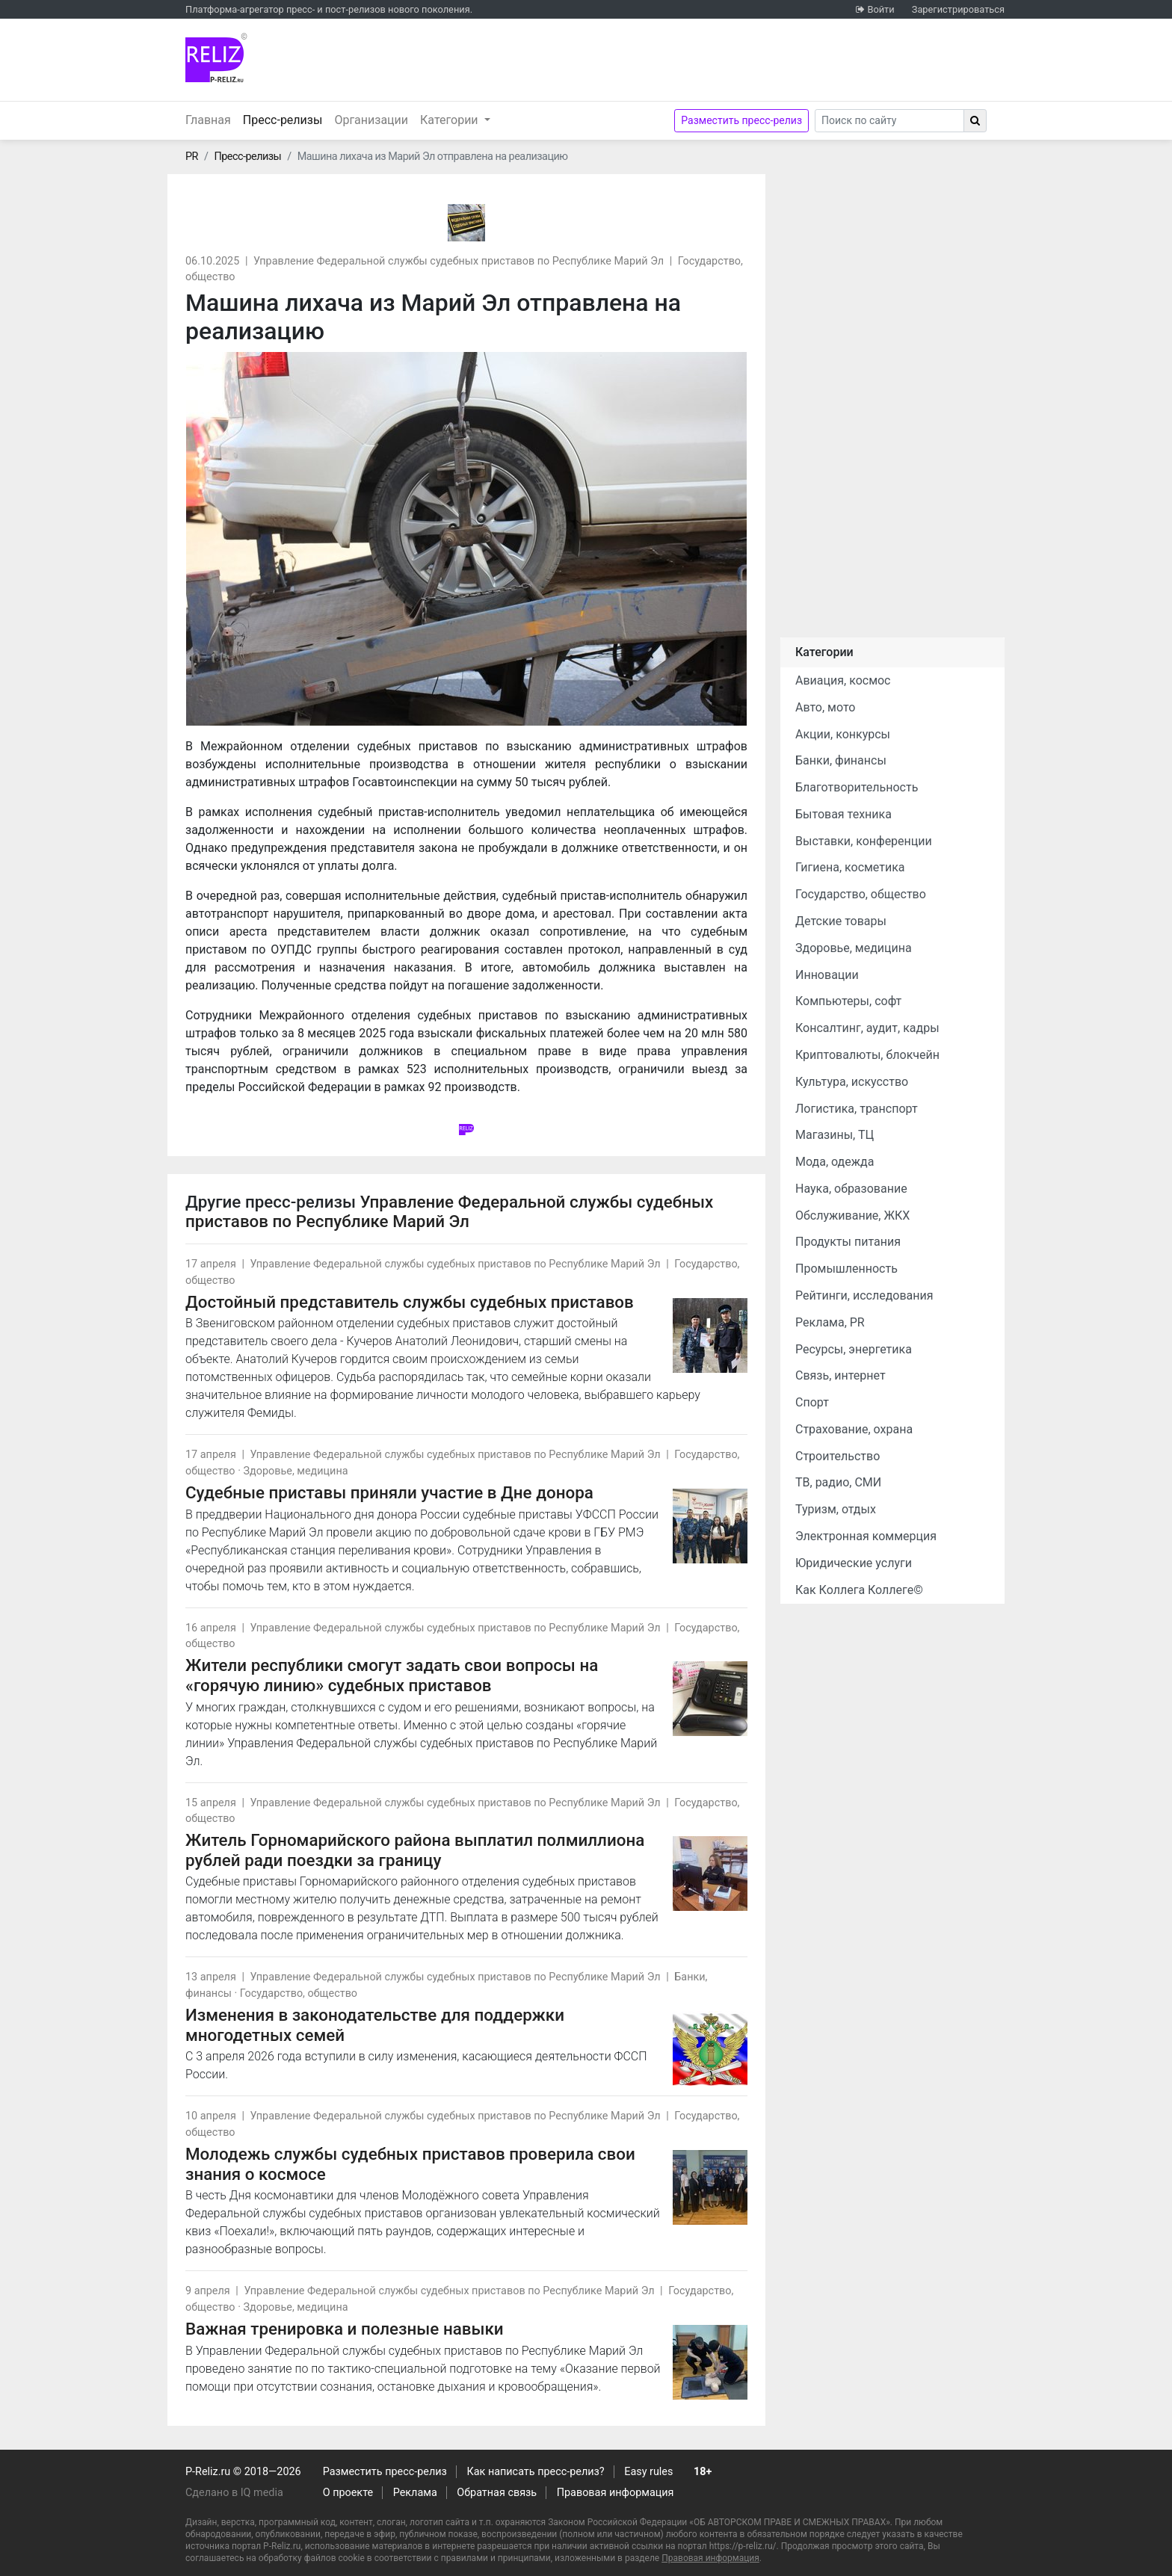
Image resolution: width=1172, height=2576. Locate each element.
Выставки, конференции (863, 841)
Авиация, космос (843, 680)
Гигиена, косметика (850, 867)
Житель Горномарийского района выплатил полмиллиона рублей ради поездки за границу (414, 1850)
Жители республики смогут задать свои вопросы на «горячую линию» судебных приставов (391, 1675)
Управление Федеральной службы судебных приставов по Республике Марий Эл (458, 261)
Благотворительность (856, 787)
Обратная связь (497, 2492)
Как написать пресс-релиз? (535, 2471)
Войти (880, 9)
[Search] (889, 120)
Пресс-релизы (286, 119)
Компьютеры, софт (848, 1001)
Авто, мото (825, 707)
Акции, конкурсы (842, 734)
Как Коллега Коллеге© (859, 1590)
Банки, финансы (840, 760)
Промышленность (846, 1268)
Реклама (415, 2492)
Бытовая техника (843, 814)
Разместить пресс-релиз (741, 120)
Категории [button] (450, 120)
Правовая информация (615, 2492)
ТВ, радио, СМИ (838, 1482)
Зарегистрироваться (958, 9)
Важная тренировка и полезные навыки (344, 2328)
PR (191, 156)
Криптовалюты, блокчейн (867, 1055)
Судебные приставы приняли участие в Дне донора (389, 1492)
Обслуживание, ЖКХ (852, 1215)
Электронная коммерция (866, 1536)
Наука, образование (851, 1189)
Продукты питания (848, 1242)
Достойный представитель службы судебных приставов (409, 1302)
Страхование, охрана (854, 1429)
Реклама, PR (830, 1322)
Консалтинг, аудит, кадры (867, 1028)
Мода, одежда (834, 1162)
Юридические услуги (853, 1563)
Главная (208, 120)
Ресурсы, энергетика (853, 1349)
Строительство (837, 1456)
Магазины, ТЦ (834, 1135)
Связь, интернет (840, 1375)
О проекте (348, 2492)
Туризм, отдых (835, 1509)
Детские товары (840, 921)
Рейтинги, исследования (864, 1295)
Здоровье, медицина (295, 1471)
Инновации (827, 975)
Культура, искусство (851, 1082)
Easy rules (648, 2471)
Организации (371, 120)
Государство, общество (298, 1993)
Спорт (812, 1402)
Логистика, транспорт (856, 1109)
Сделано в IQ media (234, 2492)
